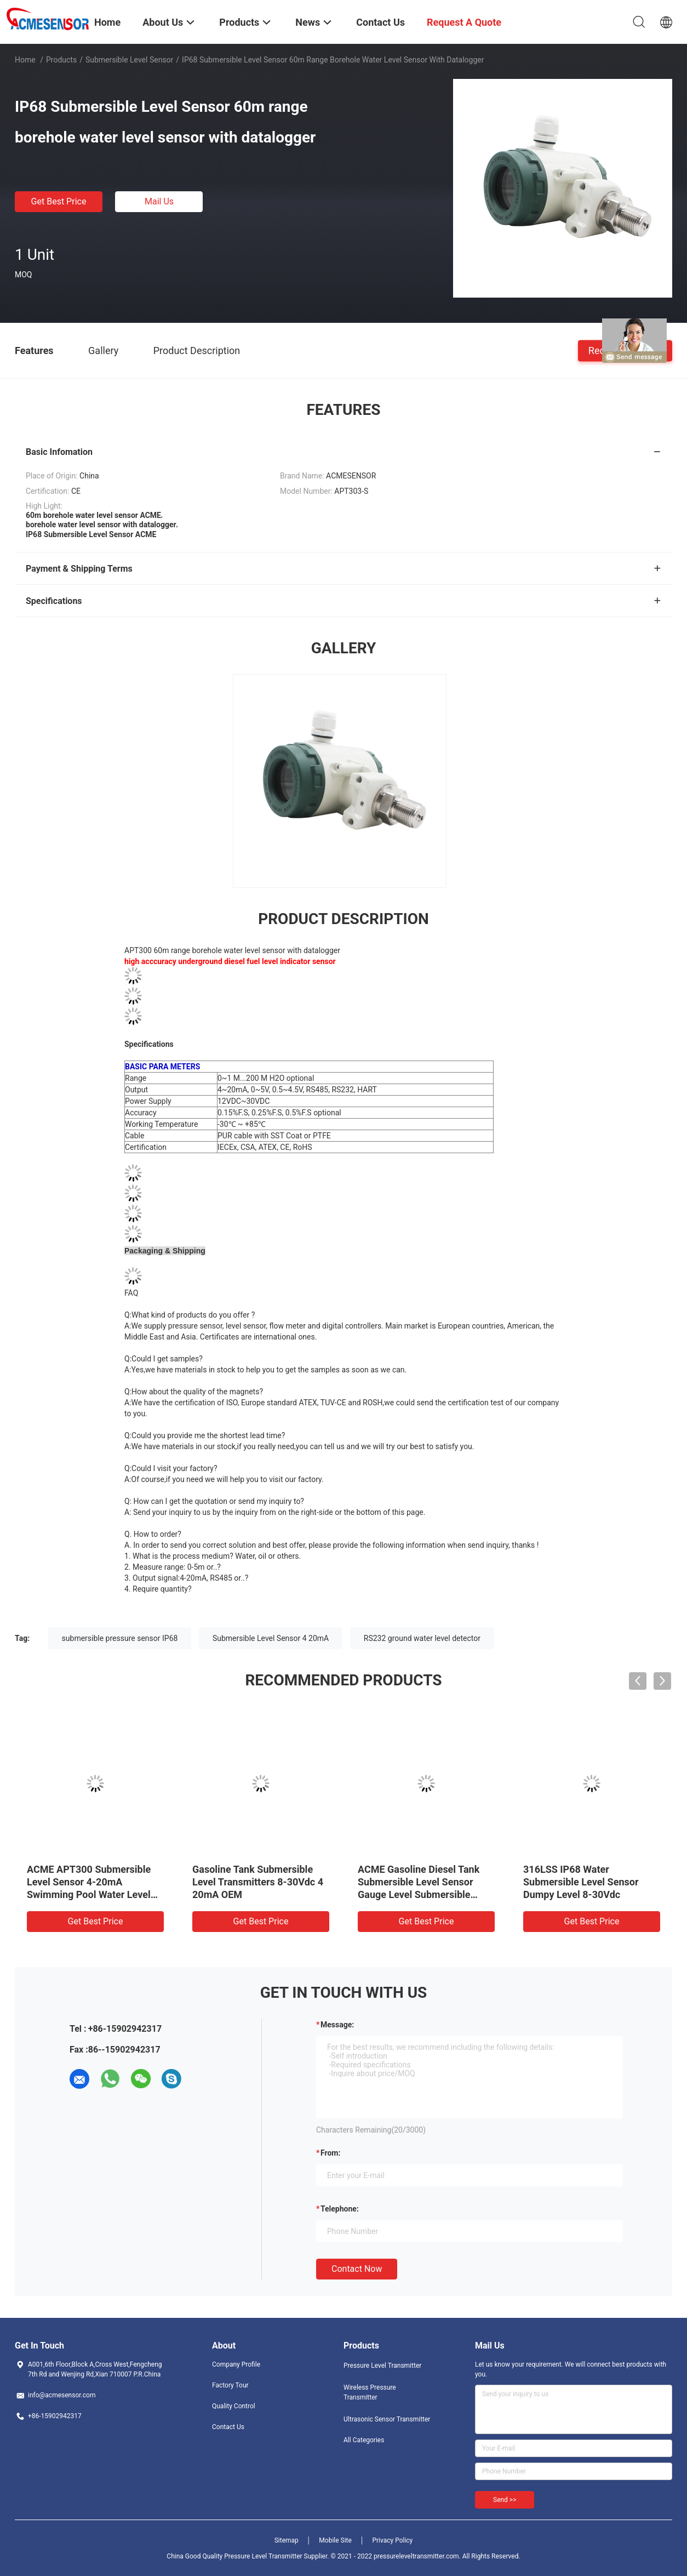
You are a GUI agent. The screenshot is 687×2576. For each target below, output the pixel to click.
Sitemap (286, 2540)
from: (330, 2152)
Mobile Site (335, 2540)
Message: (337, 2024)
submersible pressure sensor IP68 (120, 1638)
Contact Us (228, 2427)
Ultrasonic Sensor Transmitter (387, 2419)
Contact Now (356, 2269)
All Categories (364, 2440)
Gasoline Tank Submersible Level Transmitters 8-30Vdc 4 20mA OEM (257, 1881)
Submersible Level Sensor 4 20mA (271, 1638)
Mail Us (159, 201)
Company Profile (236, 2364)
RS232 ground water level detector (422, 1638)
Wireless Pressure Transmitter (370, 2392)
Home (25, 59)
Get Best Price (59, 201)
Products (61, 59)
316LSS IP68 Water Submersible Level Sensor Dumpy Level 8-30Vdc (580, 1881)
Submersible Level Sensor (129, 59)
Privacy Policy (392, 2540)
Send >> (504, 2500)
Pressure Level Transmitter (382, 2365)
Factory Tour (230, 2385)
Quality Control (233, 2406)
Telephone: (339, 2208)
